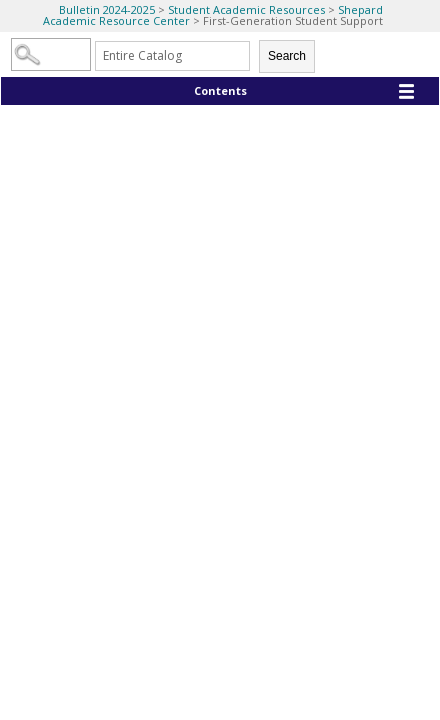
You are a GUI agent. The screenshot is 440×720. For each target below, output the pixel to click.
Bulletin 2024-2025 (107, 9)
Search (287, 56)
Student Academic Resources (248, 9)
